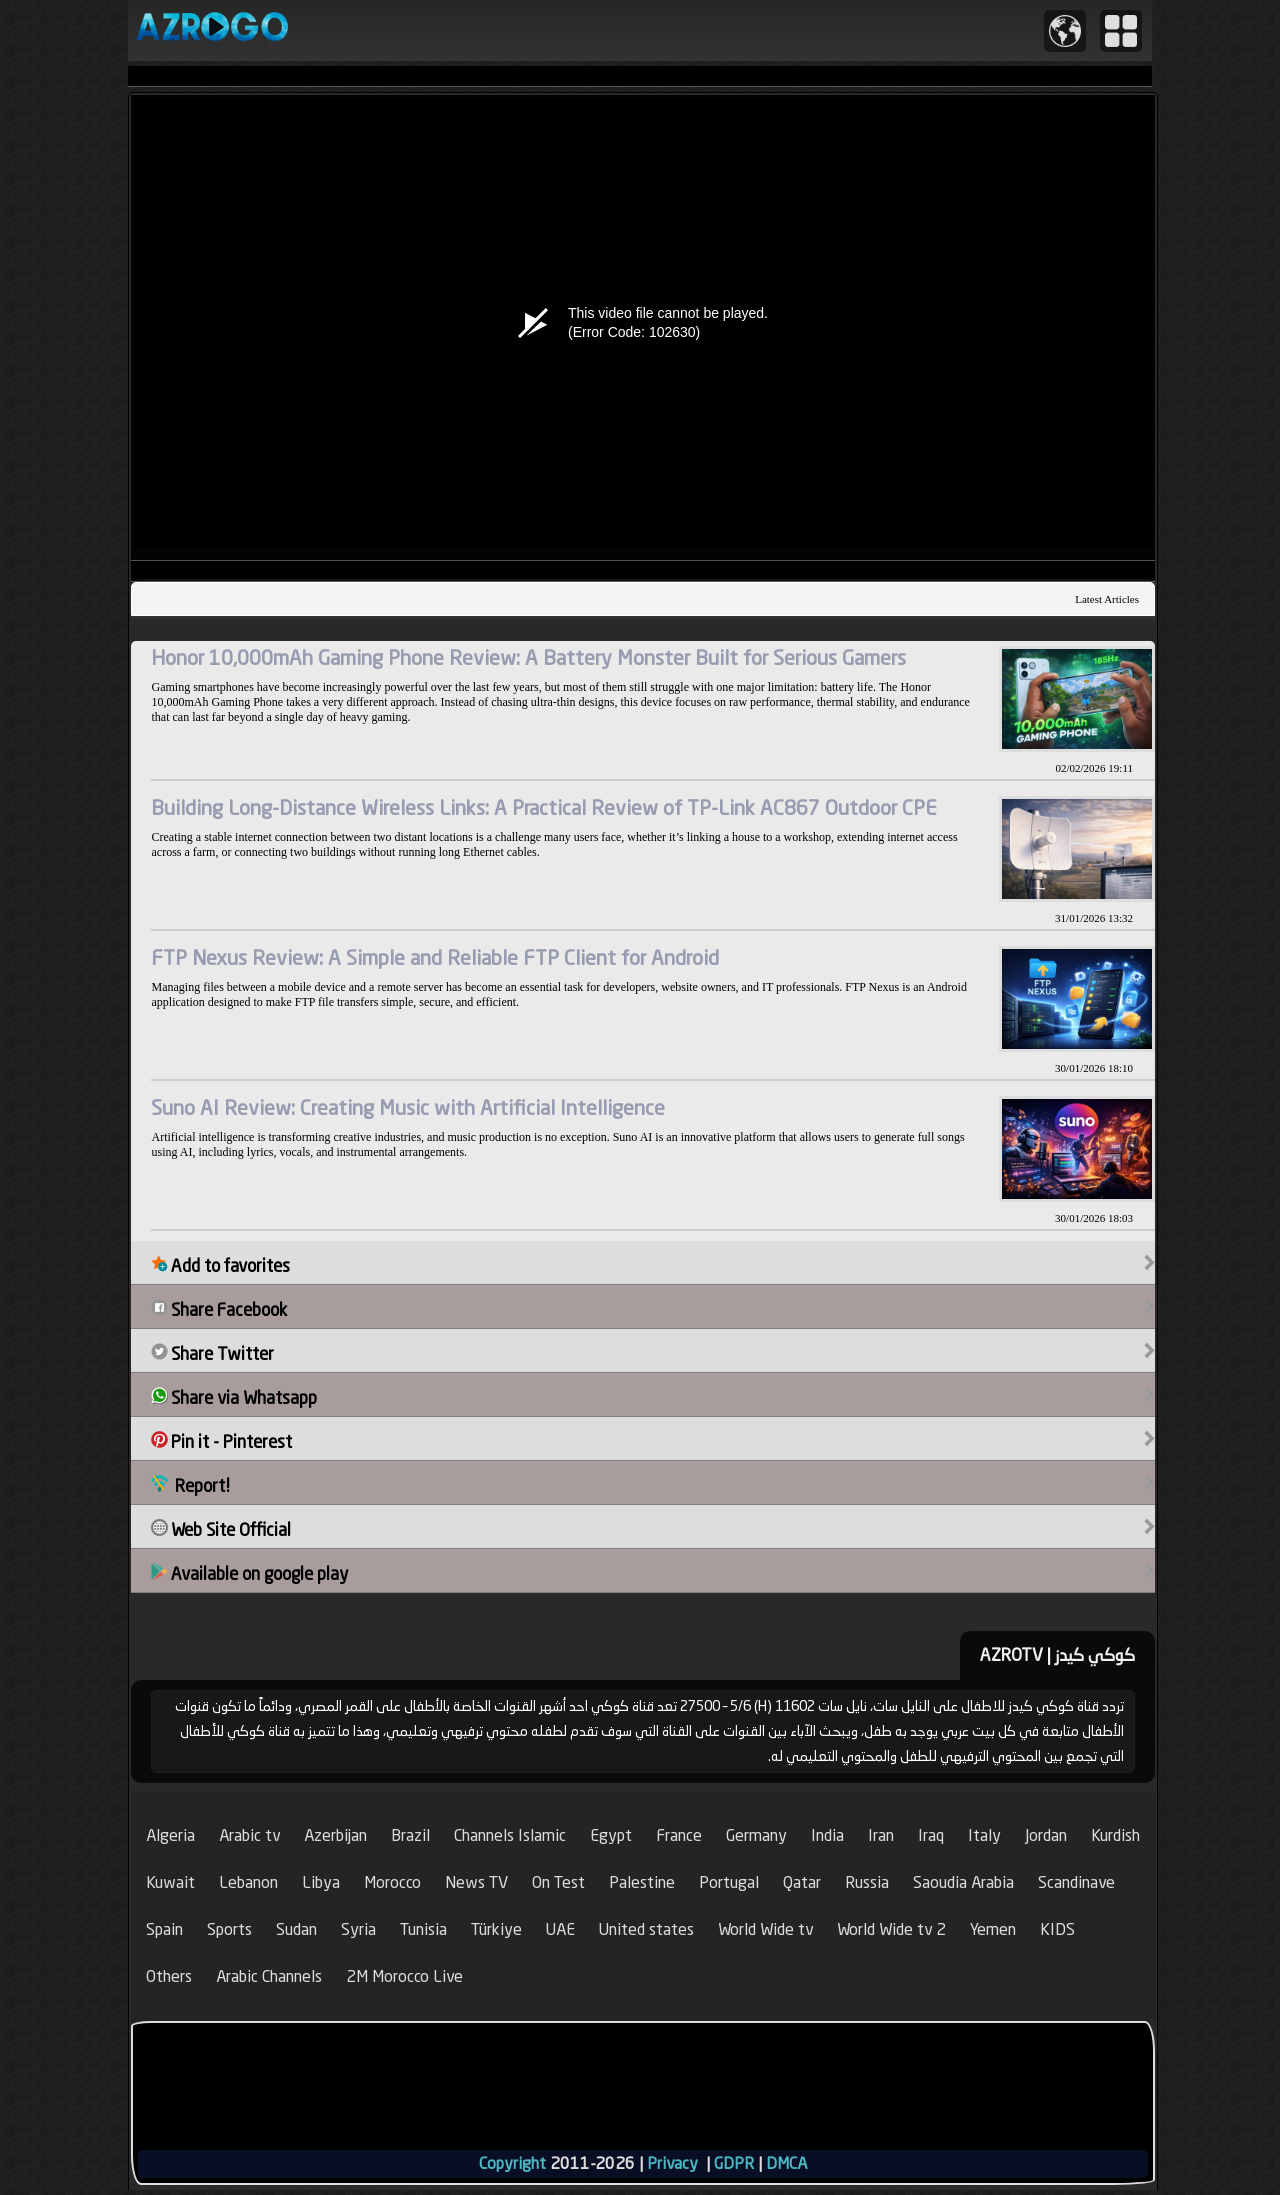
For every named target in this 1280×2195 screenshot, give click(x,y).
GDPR (734, 2163)
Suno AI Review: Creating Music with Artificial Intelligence (408, 1107)
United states (646, 1929)
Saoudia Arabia (963, 1882)
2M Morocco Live (404, 1976)
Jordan (1046, 1835)
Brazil (410, 1835)
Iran (881, 1835)
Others (169, 1976)
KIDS (1057, 1929)
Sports (229, 1929)
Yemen (993, 1929)
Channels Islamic (510, 1835)
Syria (358, 1929)
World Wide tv (765, 1929)
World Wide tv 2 (891, 1929)
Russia (867, 1882)
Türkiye (496, 1929)
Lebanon (248, 1882)
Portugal (729, 1882)
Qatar (802, 1882)
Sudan (296, 1929)
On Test (558, 1882)
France (679, 1835)
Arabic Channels (269, 1976)
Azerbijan (335, 1835)
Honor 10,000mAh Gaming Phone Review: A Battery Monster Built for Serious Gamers (528, 657)
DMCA (786, 2163)
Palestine (642, 1882)
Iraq (931, 1835)
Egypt (611, 1835)
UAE (560, 1929)
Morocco (392, 1882)
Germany (756, 1835)
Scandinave (1076, 1882)
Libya (321, 1882)
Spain (164, 1929)
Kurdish (1115, 1835)
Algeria (170, 1835)
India (827, 1835)
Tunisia (423, 1929)
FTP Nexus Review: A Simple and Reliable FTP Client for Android (435, 957)
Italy (984, 1835)
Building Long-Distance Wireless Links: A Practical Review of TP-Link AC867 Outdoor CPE (544, 807)
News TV (476, 1882)
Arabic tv (249, 1835)
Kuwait (170, 1882)
